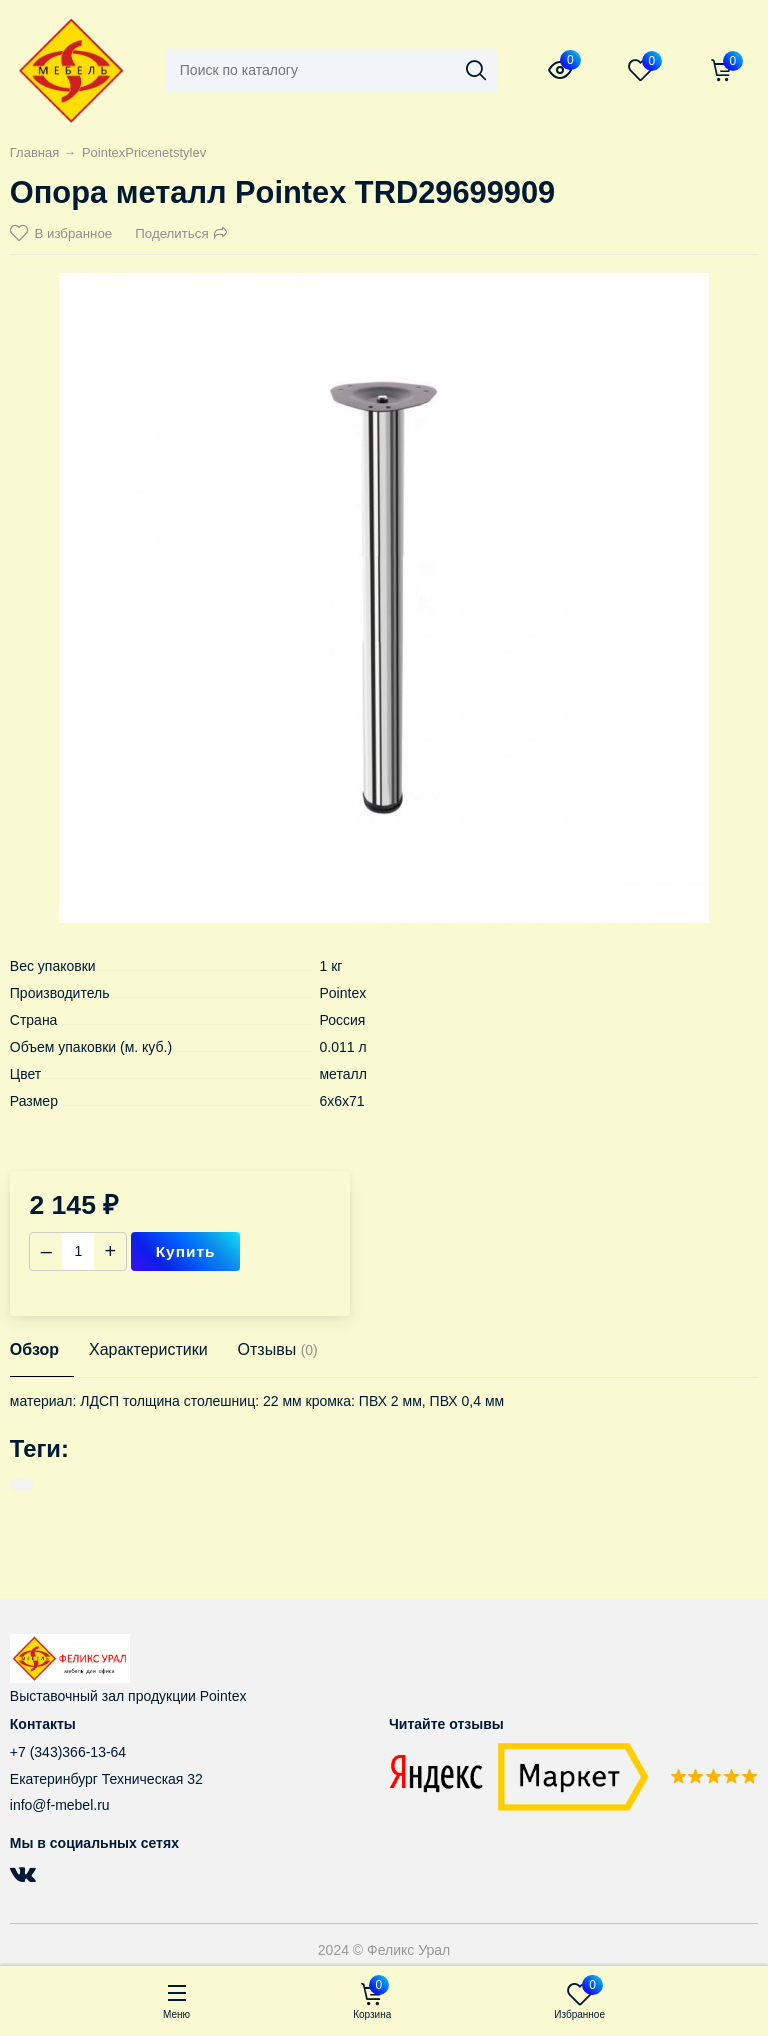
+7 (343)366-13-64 (68, 1752)
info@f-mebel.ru (60, 1805)
